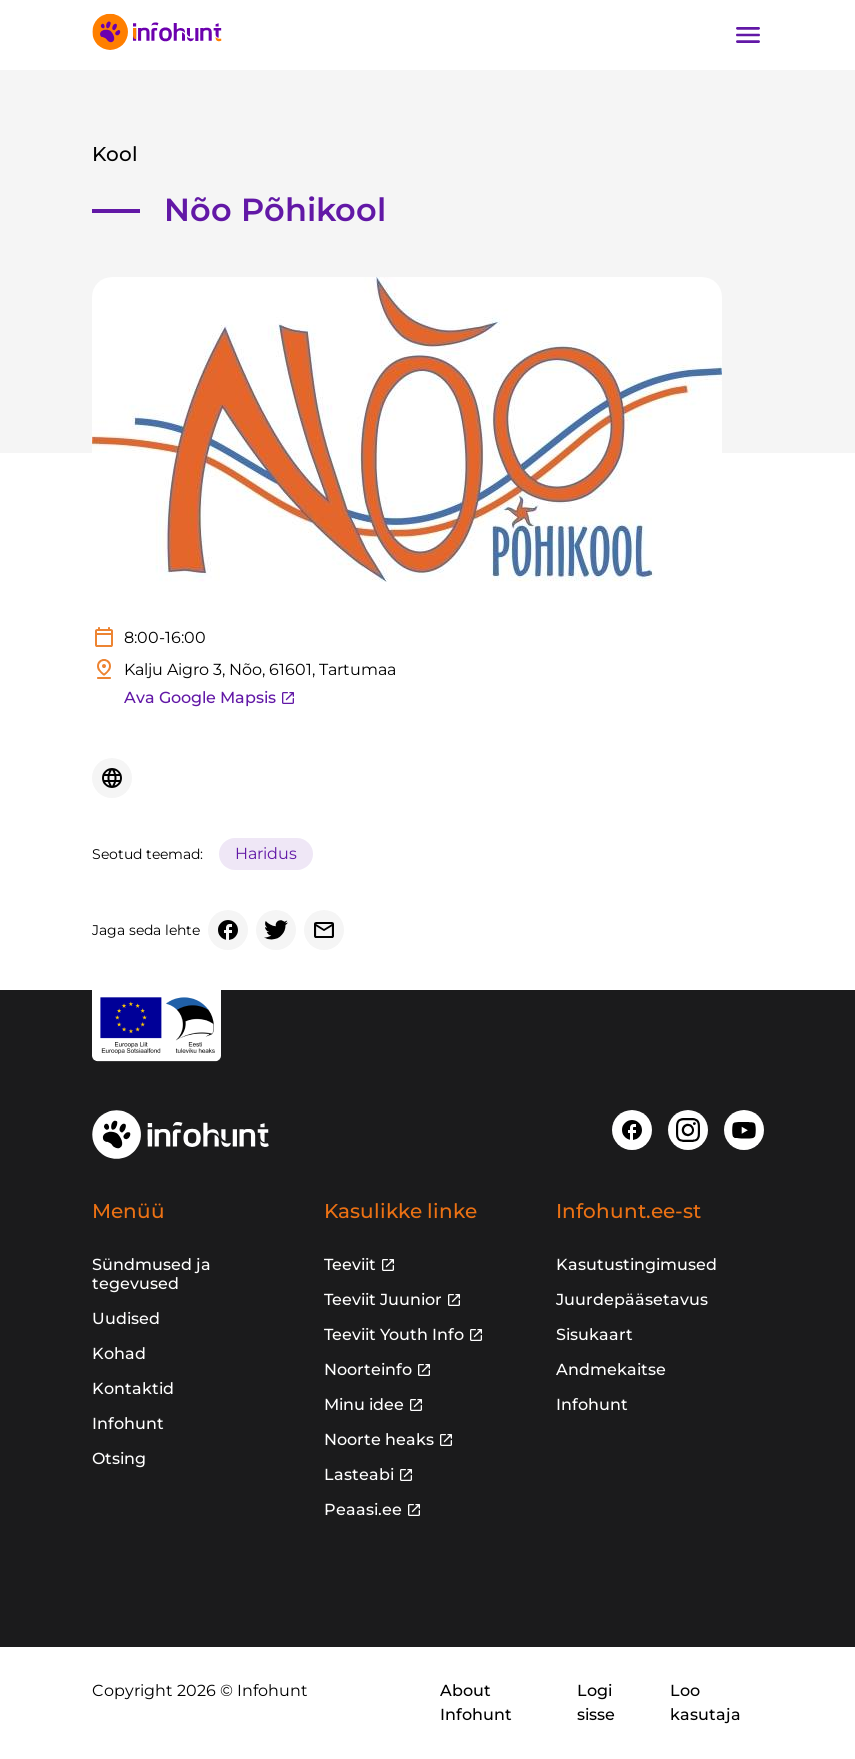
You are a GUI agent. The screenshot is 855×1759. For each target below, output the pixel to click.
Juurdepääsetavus (632, 1299)
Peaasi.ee (363, 1509)
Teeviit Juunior (383, 1299)
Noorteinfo (368, 1369)
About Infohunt (476, 1702)
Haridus (266, 853)
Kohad (119, 1353)
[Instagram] (688, 1130)
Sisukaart (594, 1334)
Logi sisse (596, 1702)
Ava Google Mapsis (210, 697)
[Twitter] (276, 930)
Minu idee (364, 1404)
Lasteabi (359, 1474)
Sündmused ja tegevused (151, 1274)
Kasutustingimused (636, 1264)
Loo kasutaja (705, 1702)
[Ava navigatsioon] (748, 35)
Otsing (119, 1458)
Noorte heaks (379, 1439)
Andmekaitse (611, 1369)
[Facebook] (228, 930)
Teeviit (350, 1264)
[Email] (324, 930)
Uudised (126, 1318)
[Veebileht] (112, 778)
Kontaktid (133, 1388)
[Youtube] (744, 1130)
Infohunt (128, 1423)
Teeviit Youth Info (394, 1334)
